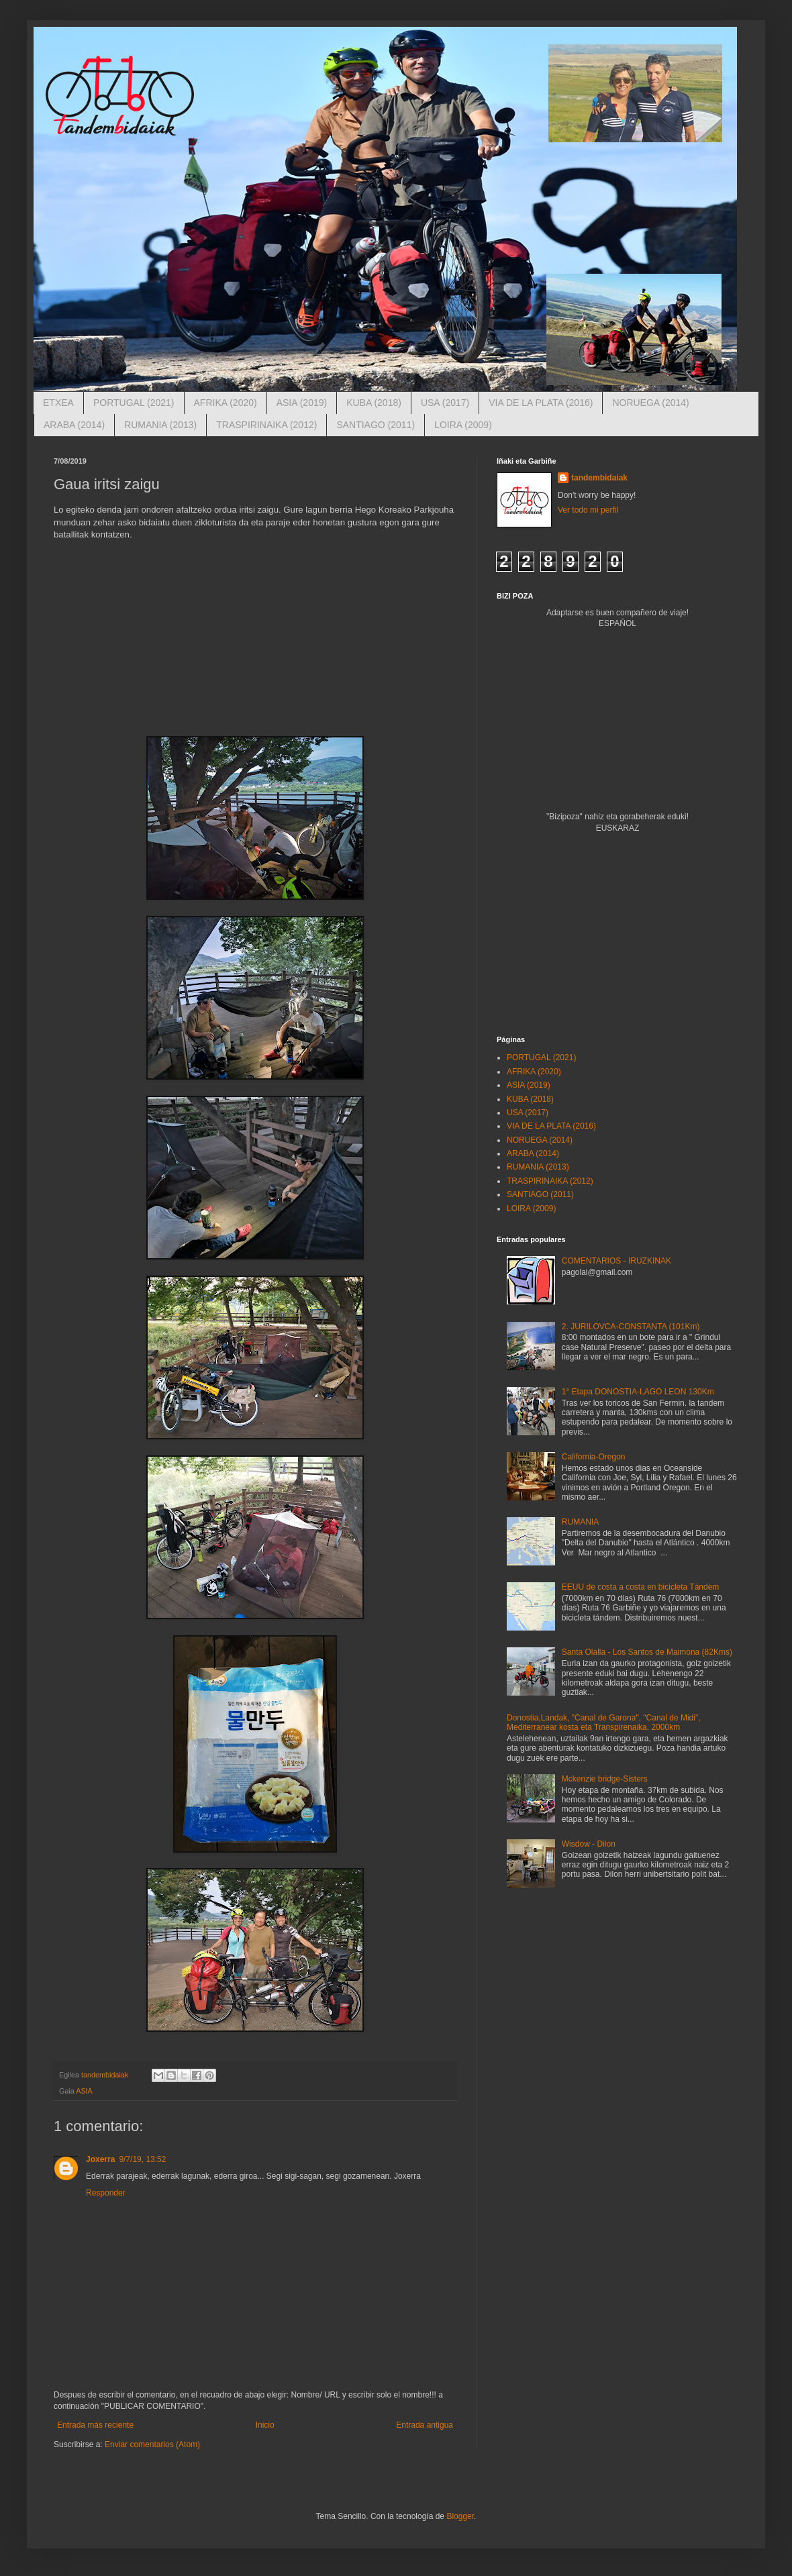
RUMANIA (580, 1522)
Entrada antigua (424, 2425)
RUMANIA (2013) (160, 424)
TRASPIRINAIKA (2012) (266, 424)
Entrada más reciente (95, 2425)
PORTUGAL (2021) (134, 402)
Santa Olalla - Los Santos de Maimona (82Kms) (647, 1652)
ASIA (84, 2091)
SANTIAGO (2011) (375, 424)
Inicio (265, 2425)
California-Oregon (594, 1456)
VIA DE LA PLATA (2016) (541, 402)
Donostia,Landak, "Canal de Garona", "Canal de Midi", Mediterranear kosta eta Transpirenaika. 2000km (604, 1722)
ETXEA (58, 402)
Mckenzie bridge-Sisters (605, 1779)
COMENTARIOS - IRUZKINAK (616, 1261)
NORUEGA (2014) (650, 402)
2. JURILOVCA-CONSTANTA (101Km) (631, 1326)
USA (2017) (445, 402)
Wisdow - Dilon (588, 1844)
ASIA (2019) (302, 402)
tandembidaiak (599, 477)
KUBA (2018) (373, 402)
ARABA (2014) (74, 424)
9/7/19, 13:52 (142, 2159)
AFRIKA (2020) (225, 402)
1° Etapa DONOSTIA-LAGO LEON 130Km (638, 1391)
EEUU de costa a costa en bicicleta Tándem (641, 1587)
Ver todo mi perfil (588, 510)
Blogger (460, 2516)
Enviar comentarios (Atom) (152, 2444)
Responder (106, 2193)
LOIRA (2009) (463, 424)
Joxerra (100, 2159)
